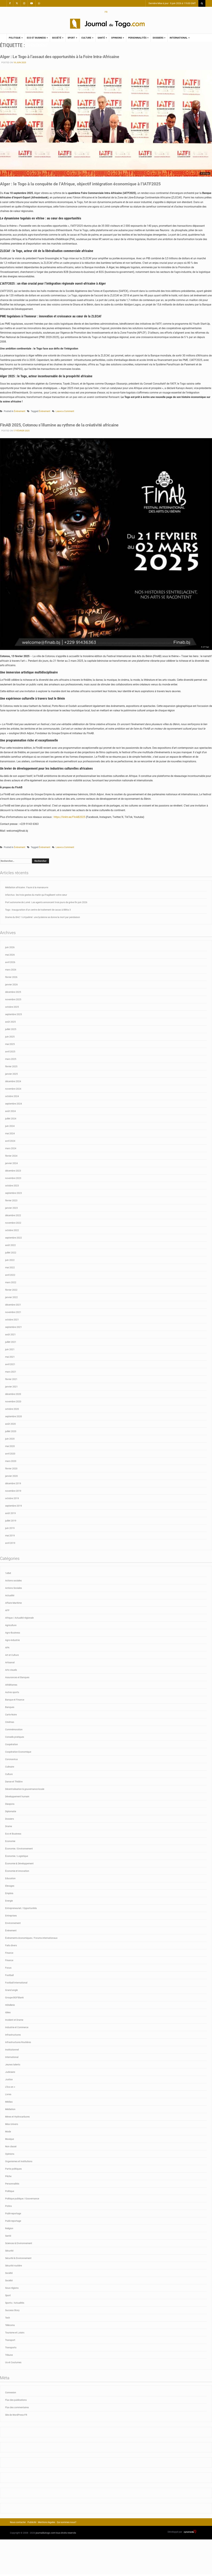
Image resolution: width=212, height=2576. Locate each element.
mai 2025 (10, 1044)
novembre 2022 (13, 1222)
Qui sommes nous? (66, 2522)
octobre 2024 (12, 1096)
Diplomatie (10, 1811)
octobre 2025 (12, 1007)
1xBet (8, 1573)
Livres (8, 2094)
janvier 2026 (11, 984)
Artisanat (10, 1662)
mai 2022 (10, 1267)
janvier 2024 (11, 1163)
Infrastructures (13, 2034)
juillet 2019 (10, 1520)
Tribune (9, 2355)
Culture (87, 37)
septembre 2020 (13, 1416)
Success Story (12, 2310)
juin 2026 (10, 947)
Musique (9, 2139)
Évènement (19, 411)
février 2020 (11, 1468)
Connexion (10, 2392)
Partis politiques (13, 2168)
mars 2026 (10, 969)
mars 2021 (10, 1371)
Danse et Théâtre (14, 1781)
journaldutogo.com (45, 2532)
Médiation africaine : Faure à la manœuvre (26, 887)
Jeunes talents (12, 2064)
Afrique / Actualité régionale (19, 1617)
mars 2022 (10, 1282)
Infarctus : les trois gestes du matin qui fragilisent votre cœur (36, 895)
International (180, 37)
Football (9, 1975)
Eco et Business (37, 37)
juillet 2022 (10, 1252)
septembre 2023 (13, 1193)
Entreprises (11, 1915)
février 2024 (11, 1155)
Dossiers (159, 37)
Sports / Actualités (14, 2302)
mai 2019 (10, 1535)
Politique (16, 37)
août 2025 (10, 1021)
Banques (9, 1707)
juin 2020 (10, 1438)
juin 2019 (10, 1528)
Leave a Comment (65, 411)
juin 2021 (10, 1349)
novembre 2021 (13, 1312)
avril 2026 (10, 962)
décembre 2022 (13, 1215)
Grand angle (11, 1990)
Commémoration (14, 1729)
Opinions (117, 37)
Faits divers (11, 1945)
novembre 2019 (13, 1491)
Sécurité (9, 2250)
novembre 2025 (13, 999)
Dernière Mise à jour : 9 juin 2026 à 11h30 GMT (172, 3)
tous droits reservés (66, 2532)
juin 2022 (10, 1260)
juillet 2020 (10, 1431)
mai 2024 (10, 1133)
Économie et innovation (17, 1871)
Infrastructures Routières (18, 2042)
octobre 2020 (12, 1409)
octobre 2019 (12, 1498)
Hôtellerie (10, 2005)
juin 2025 (10, 1036)
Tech (7, 2317)
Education (10, 1878)
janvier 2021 (11, 1386)
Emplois (9, 1893)
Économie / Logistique (16, 1856)
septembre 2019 (13, 1505)
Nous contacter (18, 2522)
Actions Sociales (13, 1588)
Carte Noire (11, 1714)
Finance (9, 1953)
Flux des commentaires (17, 2407)
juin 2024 (10, 1126)
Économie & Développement (19, 1863)
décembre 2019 (13, 1483)
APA (7, 1647)
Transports (10, 2347)
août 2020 (10, 1424)
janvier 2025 (11, 1074)
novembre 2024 (13, 1088)
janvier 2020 (11, 1476)
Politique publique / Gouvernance (22, 2198)
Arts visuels (11, 1670)
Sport (72, 37)
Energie (9, 1900)
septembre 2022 (13, 1237)
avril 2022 (10, 1275)
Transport (10, 2340)
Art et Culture (12, 1655)
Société (57, 37)
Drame (8, 1826)
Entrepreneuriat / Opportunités (21, 1908)
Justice (9, 2079)
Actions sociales (13, 1580)
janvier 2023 (11, 1208)
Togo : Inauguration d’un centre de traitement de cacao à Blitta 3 (38, 909)
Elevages (9, 1886)
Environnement (13, 1923)
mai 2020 (10, 1446)
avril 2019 (10, 1543)
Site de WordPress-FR (16, 2415)
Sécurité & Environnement (18, 2258)
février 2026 (11, 977)
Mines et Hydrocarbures (17, 2116)
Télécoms (10, 2325)
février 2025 (11, 1066)
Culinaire (9, 1766)
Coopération (11, 1744)
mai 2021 (10, 1357)
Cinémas (9, 1722)
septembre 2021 (13, 1327)
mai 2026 (10, 954)
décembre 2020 (13, 1394)
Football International (16, 1982)
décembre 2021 (13, 1304)
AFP (7, 1610)
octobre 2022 (12, 1230)
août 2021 (10, 1334)
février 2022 (11, 1289)
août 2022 (10, 1245)
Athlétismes (11, 1684)
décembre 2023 (13, 1170)
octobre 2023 (12, 1185)
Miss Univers (11, 2124)
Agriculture (10, 1625)
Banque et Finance (14, 1699)
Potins (8, 2206)
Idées (8, 2012)
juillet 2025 (10, 1029)
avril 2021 (10, 1364)
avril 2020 (10, 1453)
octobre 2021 (12, 1319)
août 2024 (10, 1111)
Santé (102, 37)
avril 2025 (10, 1051)
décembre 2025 (13, 992)
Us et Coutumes (13, 2362)
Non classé (10, 2146)
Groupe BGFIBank (14, 1997)
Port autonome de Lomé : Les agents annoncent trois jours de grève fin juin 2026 (46, 902)
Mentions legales (46, 2522)
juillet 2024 (10, 1118)
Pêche (8, 2176)
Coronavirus (11, 1759)
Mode (8, 2131)
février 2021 (11, 1379)
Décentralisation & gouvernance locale (24, 1789)
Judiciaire (10, 2072)
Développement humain (17, 1796)
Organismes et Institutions (18, 2161)
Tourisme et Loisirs (14, 2332)
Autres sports (12, 1692)
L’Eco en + (10, 2087)
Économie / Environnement (19, 1848)
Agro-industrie (12, 1640)
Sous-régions (12, 2288)
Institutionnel (12, 2049)
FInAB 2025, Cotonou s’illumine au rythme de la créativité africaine (59, 425)
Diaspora (9, 1804)
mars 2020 (10, 1461)
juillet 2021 (10, 1342)
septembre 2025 (13, 1014)
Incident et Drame (14, 2020)
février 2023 (11, 1200)
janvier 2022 (11, 1297)
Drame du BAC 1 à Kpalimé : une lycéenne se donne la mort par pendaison (42, 917)
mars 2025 (10, 1059)
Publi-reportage (13, 2213)
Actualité (9, 1595)
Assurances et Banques (17, 1677)
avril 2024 (10, 1141)
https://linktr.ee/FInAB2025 (70, 817)
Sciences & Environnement (18, 2243)
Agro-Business (12, 1632)
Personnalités (138, 37)
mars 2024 (10, 1148)
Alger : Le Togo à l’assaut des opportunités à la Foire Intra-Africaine (59, 56)
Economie (10, 1841)
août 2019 (10, 1513)
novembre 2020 (13, 1401)
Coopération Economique (18, 1751)
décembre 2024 (13, 1081)
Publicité (31, 2522)
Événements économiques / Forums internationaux (31, 1938)
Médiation (10, 2109)
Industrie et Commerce (16, 2027)
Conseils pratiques (14, 1737)
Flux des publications (16, 2400)
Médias (9, 2101)
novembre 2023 (13, 1178)
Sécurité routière (13, 2265)
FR (106, 12)
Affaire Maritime (13, 1603)
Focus (8, 1967)
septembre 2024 (13, 1103)
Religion (9, 2228)
